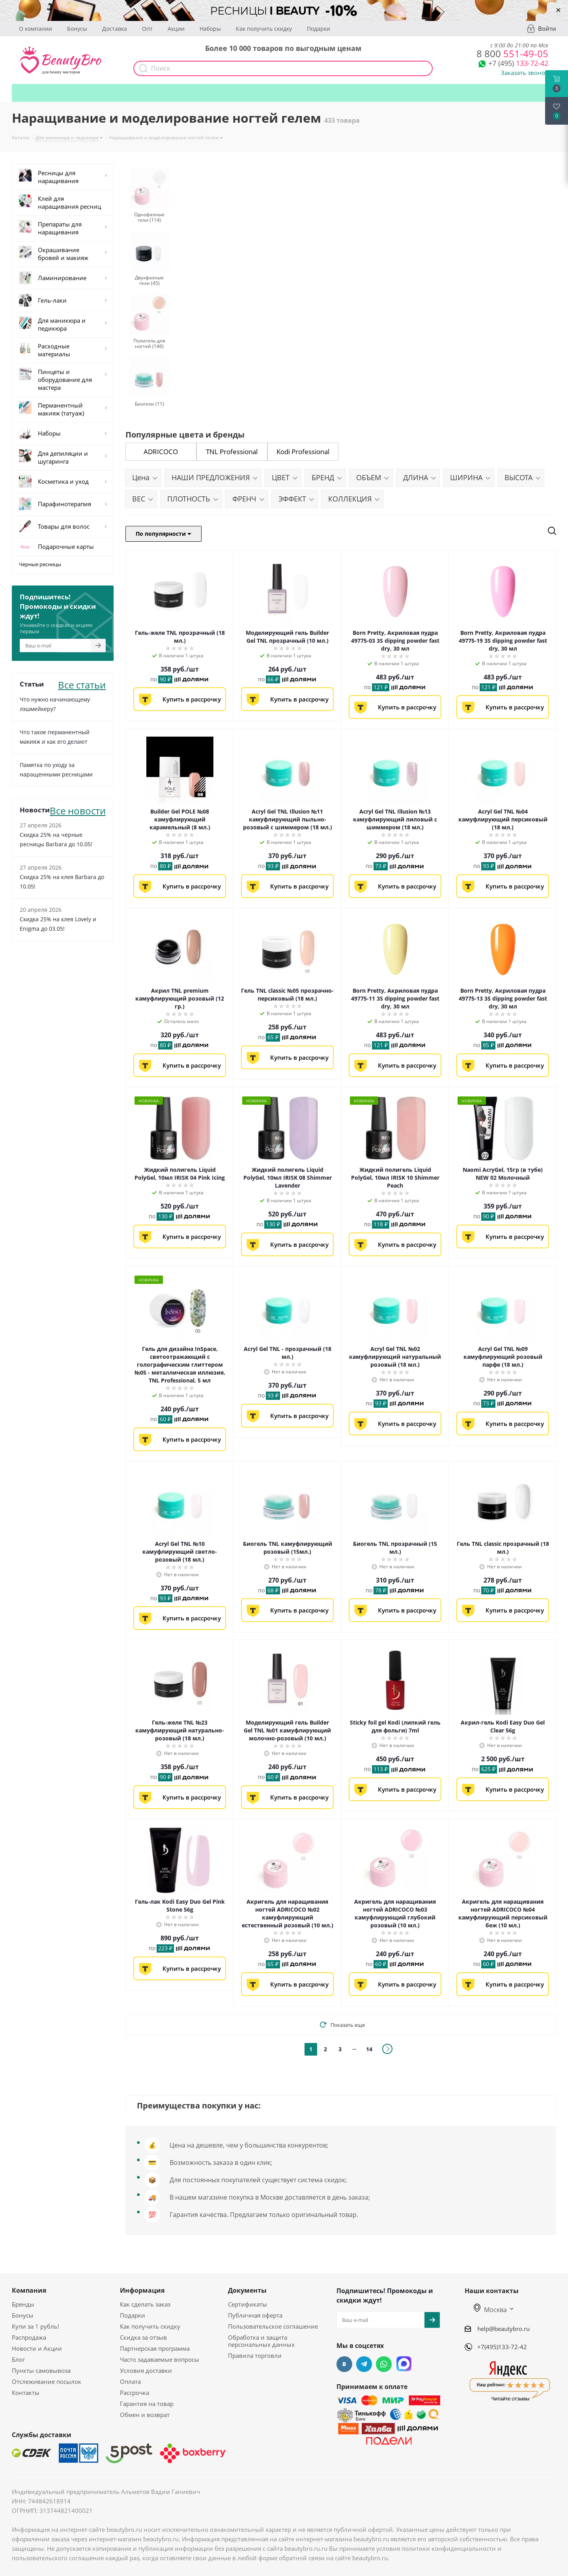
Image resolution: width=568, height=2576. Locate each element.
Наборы (210, 28)
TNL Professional (232, 451)
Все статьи (82, 684)
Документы (247, 2290)
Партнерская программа (155, 2348)
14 (369, 2049)
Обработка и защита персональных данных (261, 2340)
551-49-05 (512, 53)
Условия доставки (146, 2370)
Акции (176, 28)
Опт (147, 28)
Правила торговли (255, 2355)
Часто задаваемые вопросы (159, 2359)
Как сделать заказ (145, 2304)
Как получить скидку (264, 28)
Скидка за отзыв (143, 2337)
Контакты (25, 2392)
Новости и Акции (37, 2348)
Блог (18, 2359)
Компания (29, 2290)
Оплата (130, 2381)
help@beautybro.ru (503, 2329)
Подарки (318, 28)
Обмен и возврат (145, 2415)
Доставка (114, 28)
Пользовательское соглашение (273, 2326)
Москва (490, 2309)
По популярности (163, 533)
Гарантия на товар (147, 2404)
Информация (142, 2290)
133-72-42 (518, 63)
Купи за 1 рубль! (35, 2326)
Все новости (78, 810)
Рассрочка (134, 2392)
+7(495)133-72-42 (502, 2347)
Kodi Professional (303, 451)
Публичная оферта (255, 2315)
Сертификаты (247, 2304)
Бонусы (77, 28)
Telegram (364, 2364)
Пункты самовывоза (41, 2370)
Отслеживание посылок (46, 2381)
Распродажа (29, 2337)
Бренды (23, 2304)
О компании (35, 28)
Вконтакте (344, 2364)
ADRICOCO (161, 451)
